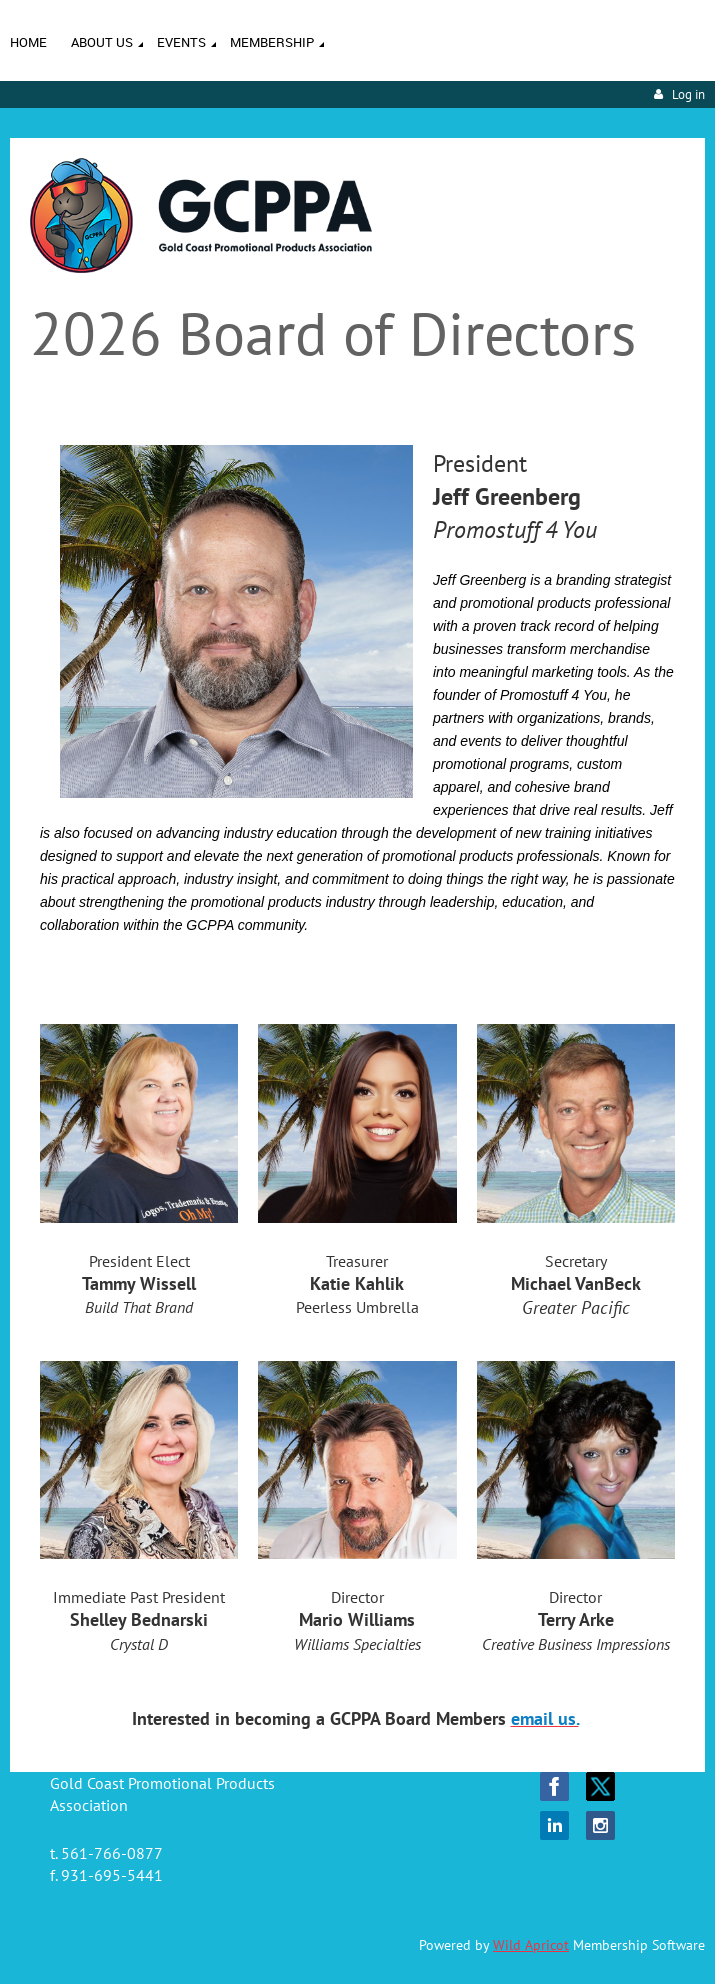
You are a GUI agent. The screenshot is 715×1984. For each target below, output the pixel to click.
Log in (688, 94)
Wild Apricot (531, 1945)
